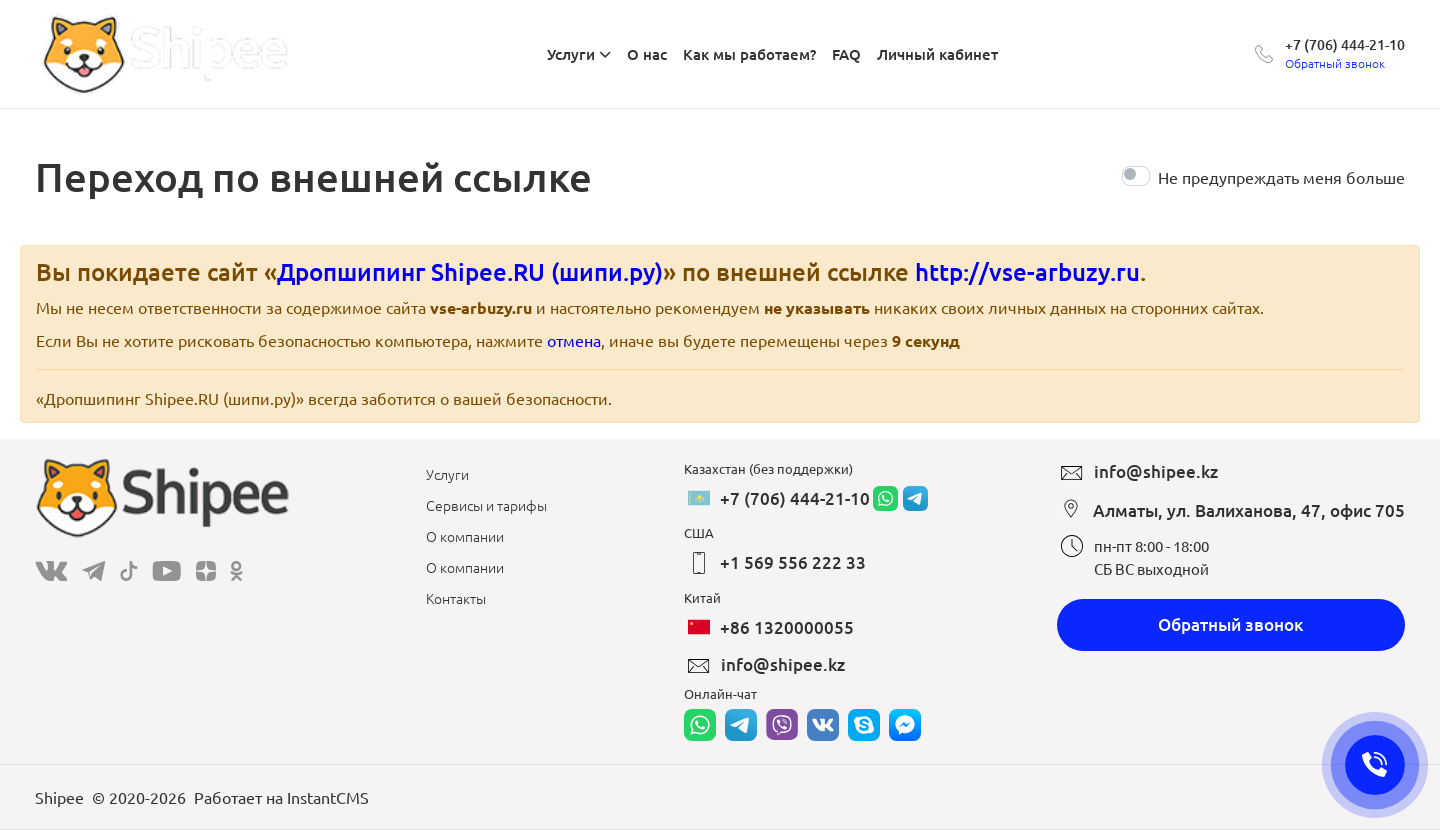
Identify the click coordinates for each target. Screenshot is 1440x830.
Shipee (59, 797)
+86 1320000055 (787, 627)
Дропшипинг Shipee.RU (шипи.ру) (470, 271)
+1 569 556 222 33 (793, 562)
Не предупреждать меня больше (1281, 177)
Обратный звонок (1231, 624)
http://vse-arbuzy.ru (1027, 271)
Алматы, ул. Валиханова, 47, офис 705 (1249, 510)
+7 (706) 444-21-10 (1345, 44)
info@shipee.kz (783, 664)
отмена (574, 340)
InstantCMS (328, 797)
